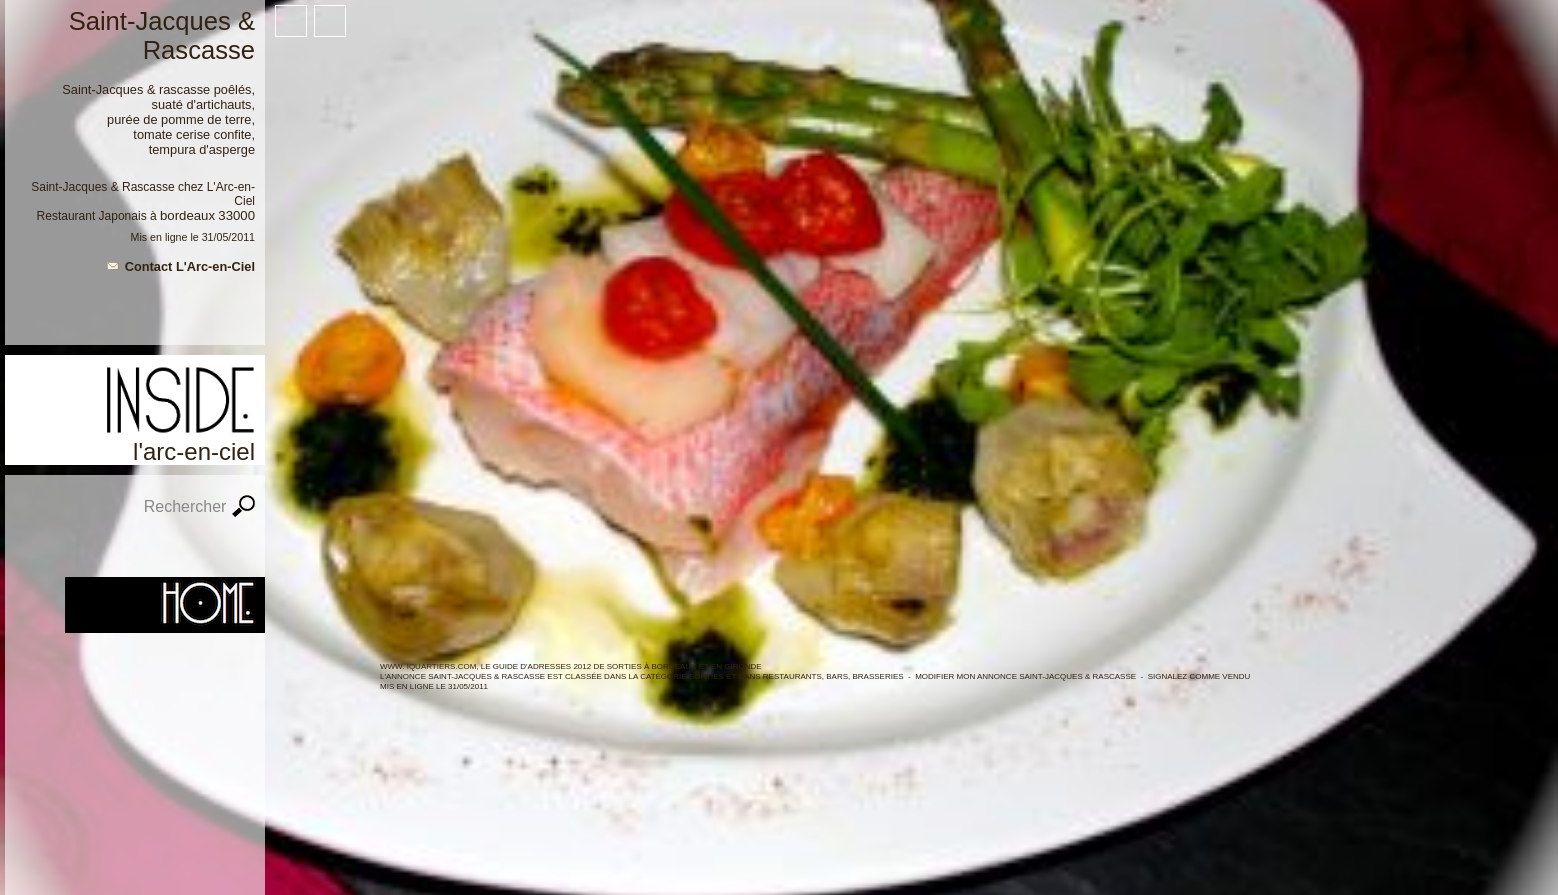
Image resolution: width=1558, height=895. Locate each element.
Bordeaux (187, 215)
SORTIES (706, 676)
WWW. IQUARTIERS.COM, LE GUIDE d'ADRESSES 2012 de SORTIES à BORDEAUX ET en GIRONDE (571, 666)
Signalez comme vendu (1199, 676)
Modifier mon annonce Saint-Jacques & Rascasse (1025, 676)
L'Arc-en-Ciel (194, 451)
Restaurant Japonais (92, 216)
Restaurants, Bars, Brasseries (833, 676)
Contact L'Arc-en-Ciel (190, 266)
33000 (236, 215)
